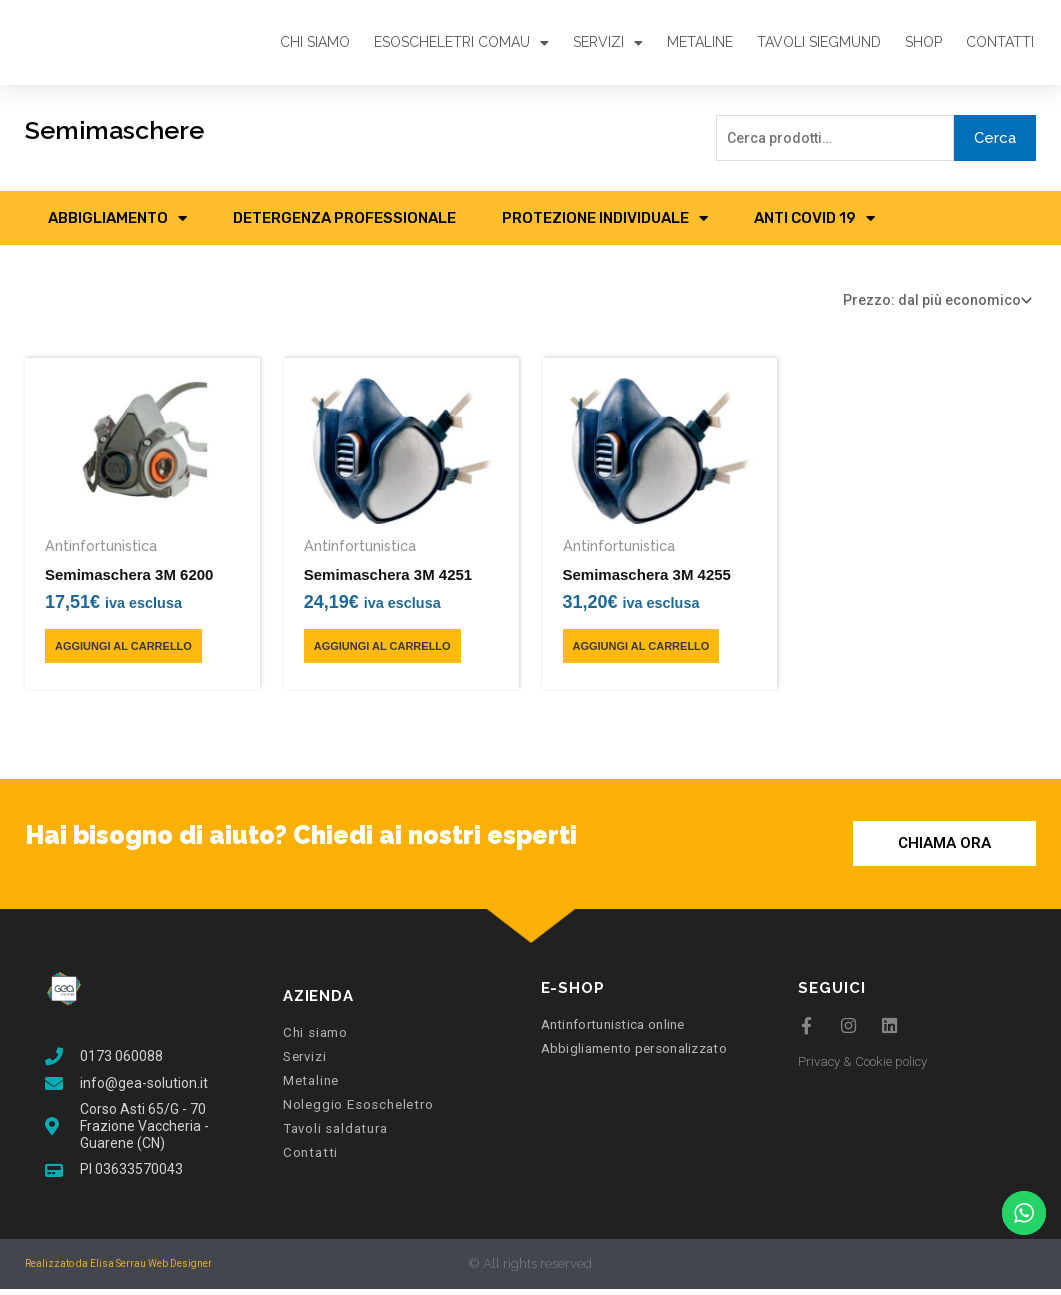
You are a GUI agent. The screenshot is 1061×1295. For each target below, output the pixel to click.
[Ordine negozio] (925, 304)
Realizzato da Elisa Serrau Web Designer (118, 1269)
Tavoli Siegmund (819, 42)
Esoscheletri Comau (461, 42)
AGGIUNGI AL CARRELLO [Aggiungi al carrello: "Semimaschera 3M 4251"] (382, 652)
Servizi (608, 42)
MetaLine (700, 42)
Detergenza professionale (344, 221)
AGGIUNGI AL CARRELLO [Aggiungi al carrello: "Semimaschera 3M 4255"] (641, 652)
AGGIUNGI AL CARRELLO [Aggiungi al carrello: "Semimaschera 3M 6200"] (123, 652)
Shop (923, 42)
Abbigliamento (117, 221)
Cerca (995, 139)
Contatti (1000, 42)
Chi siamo (315, 42)
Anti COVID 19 (814, 221)
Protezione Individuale (605, 221)
